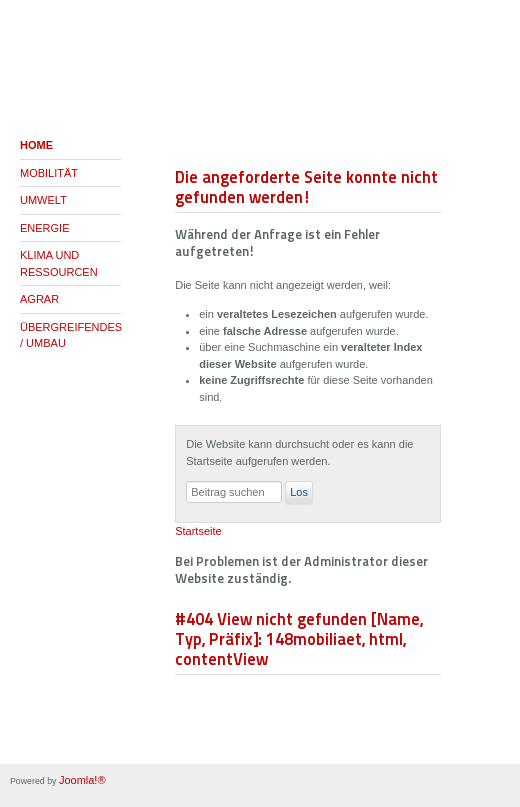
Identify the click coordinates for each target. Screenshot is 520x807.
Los (299, 492)
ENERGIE (45, 228)
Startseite (198, 531)
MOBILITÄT (49, 173)
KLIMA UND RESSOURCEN (59, 263)
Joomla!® (82, 780)
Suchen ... (186, 481)
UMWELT (43, 200)
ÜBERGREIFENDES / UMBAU (70, 335)
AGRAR (39, 299)
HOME (36, 145)
